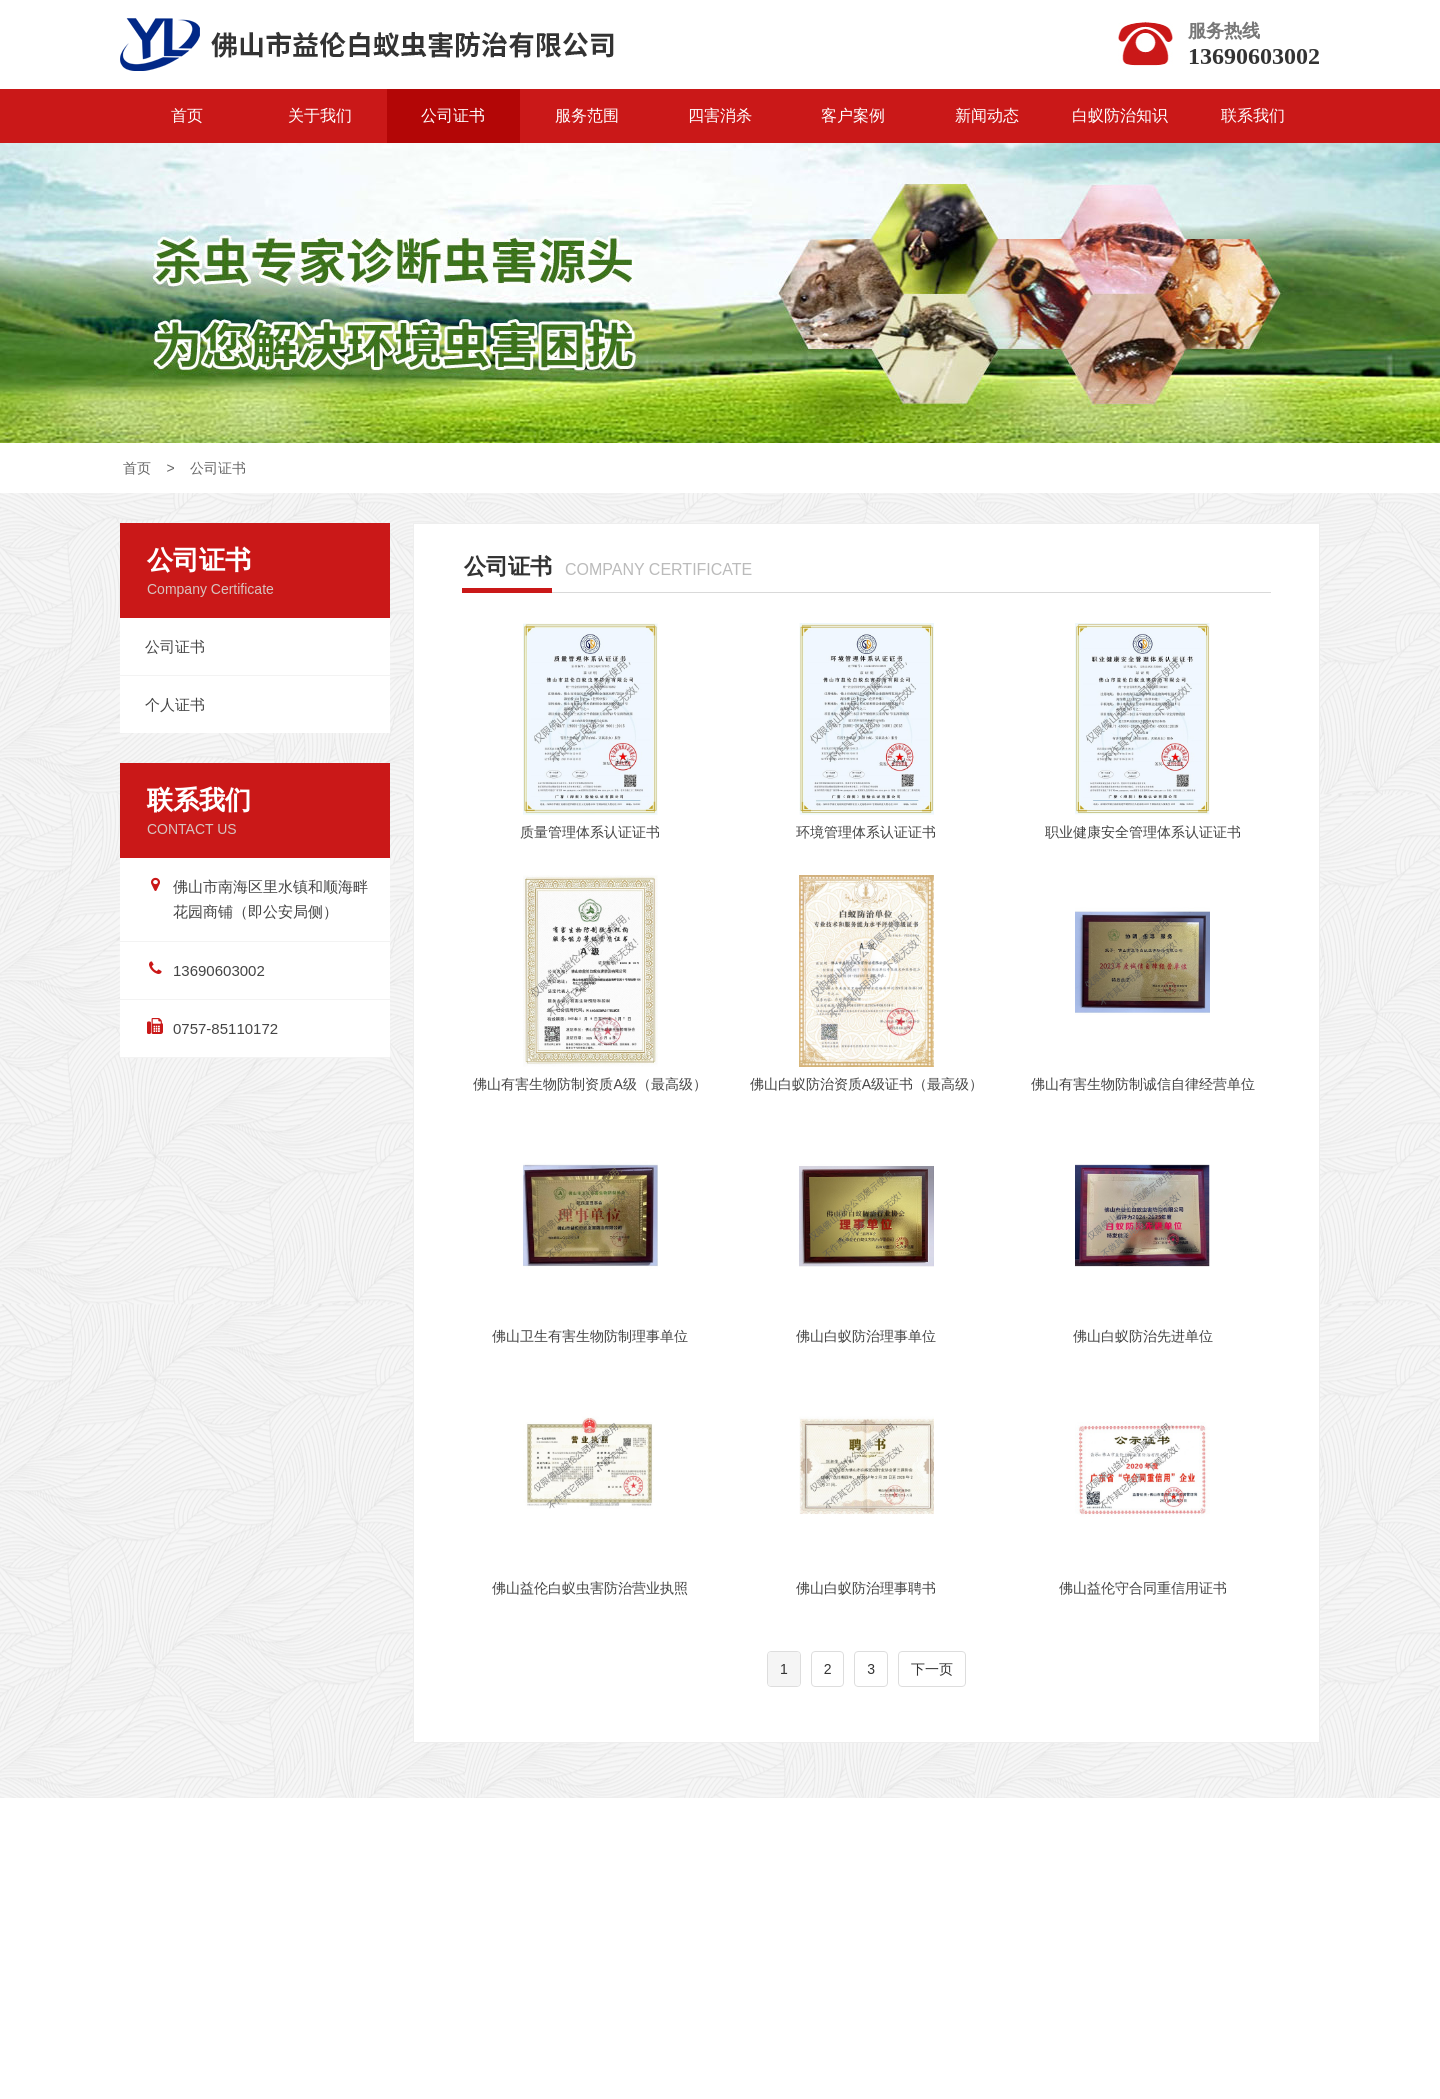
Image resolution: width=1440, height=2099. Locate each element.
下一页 (932, 1683)
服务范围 (587, 115)
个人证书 (175, 711)
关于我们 (320, 115)
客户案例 (853, 115)
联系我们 (1253, 115)
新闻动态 (987, 115)
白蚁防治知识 (1120, 115)
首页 (187, 115)
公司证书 (453, 115)
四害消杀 (720, 115)
